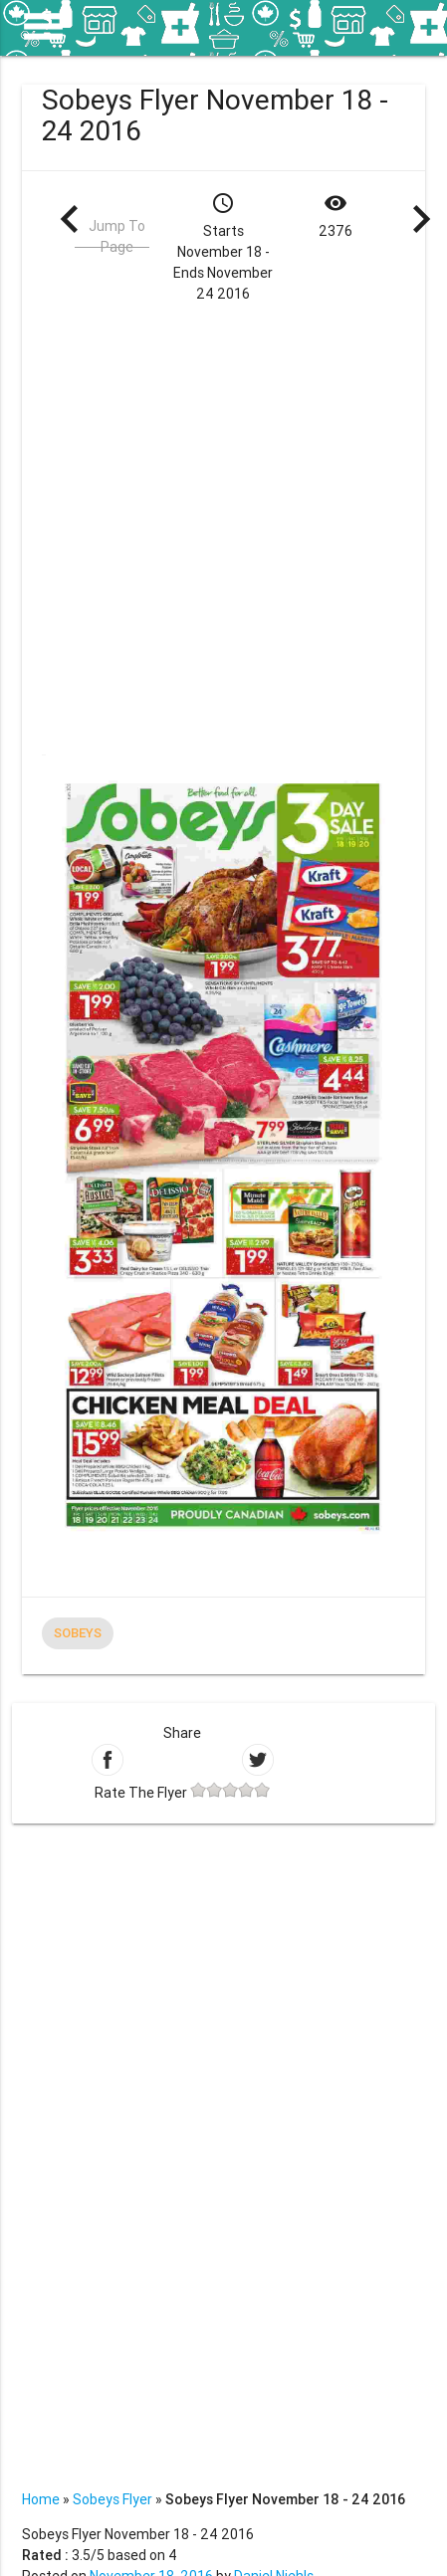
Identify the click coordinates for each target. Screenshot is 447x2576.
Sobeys (78, 1632)
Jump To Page (117, 236)
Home (41, 2499)
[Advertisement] (222, 527)
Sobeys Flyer (112, 2499)
